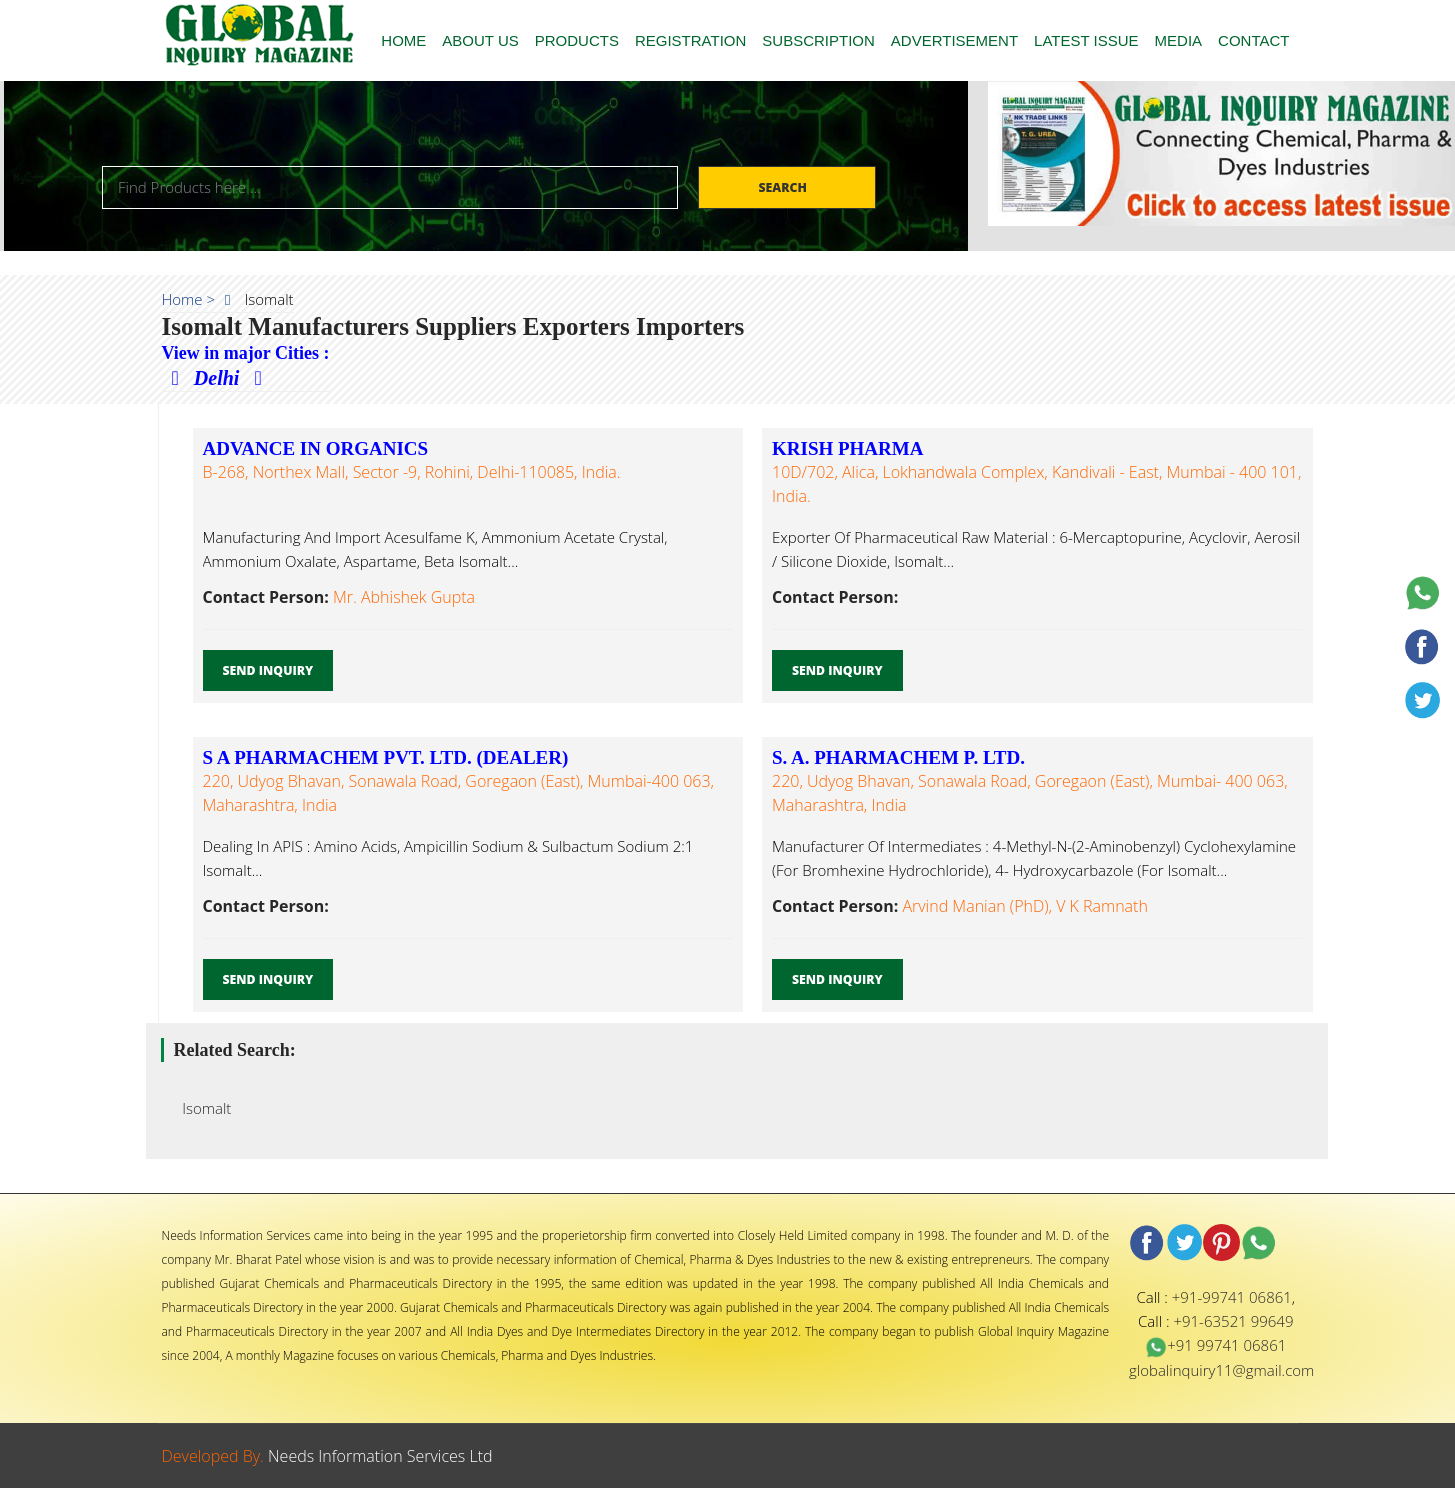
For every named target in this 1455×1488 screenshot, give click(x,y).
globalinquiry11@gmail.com (1221, 1370)
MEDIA (1179, 40)
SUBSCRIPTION (818, 40)
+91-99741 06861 (1232, 1297)
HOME (403, 40)
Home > (189, 299)
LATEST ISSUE (1086, 40)
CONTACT (1253, 40)
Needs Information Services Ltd (380, 1456)
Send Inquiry (268, 670)
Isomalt (201, 1108)
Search (784, 187)
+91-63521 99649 (1233, 1321)
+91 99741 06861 (1215, 1345)
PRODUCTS (577, 40)
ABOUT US (480, 40)
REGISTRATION (690, 40)
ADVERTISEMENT (954, 40)
